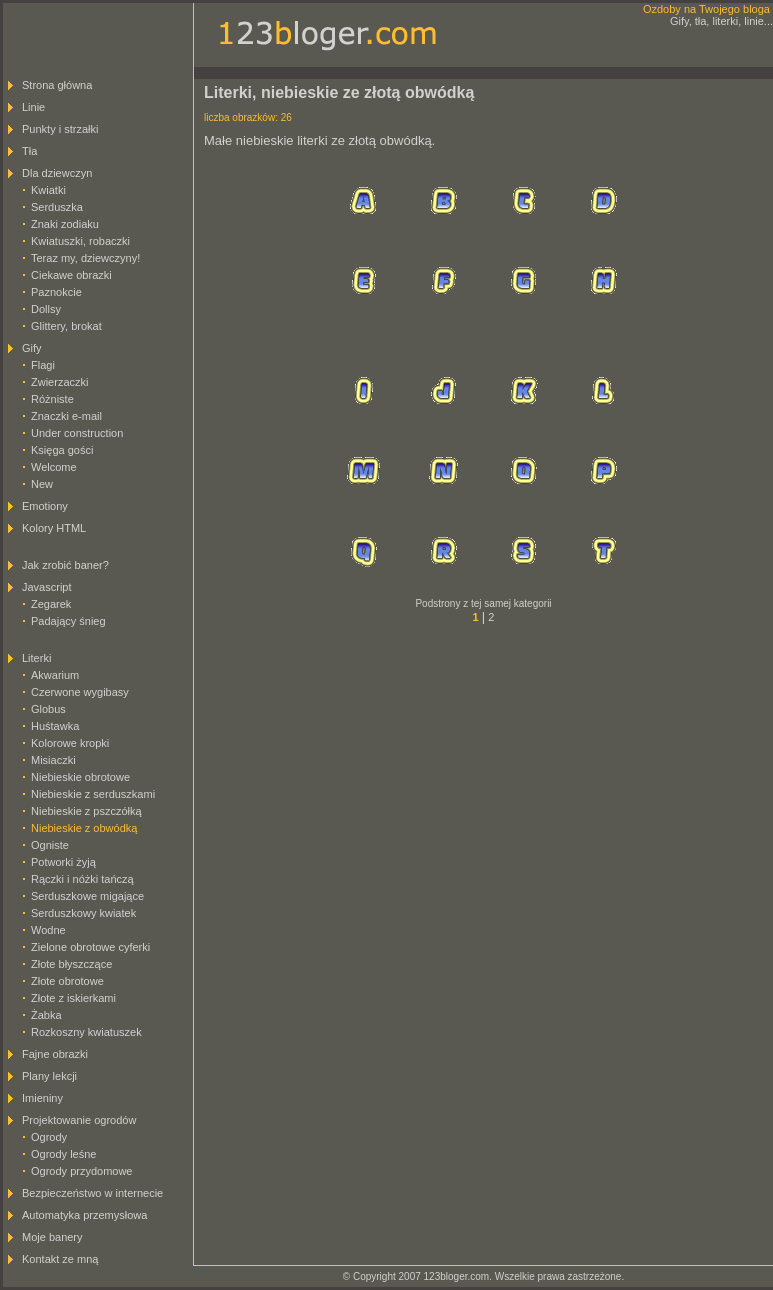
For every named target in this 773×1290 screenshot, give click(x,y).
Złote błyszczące (71, 964)
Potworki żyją (63, 862)
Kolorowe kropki (70, 743)
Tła (29, 151)
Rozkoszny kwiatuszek (86, 1032)
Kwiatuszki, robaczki (80, 241)
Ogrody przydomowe (82, 1171)
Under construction (77, 433)
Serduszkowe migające (87, 896)
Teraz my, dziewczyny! (85, 258)
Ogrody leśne (63, 1154)
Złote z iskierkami (73, 998)
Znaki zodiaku (65, 224)
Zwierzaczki (59, 382)
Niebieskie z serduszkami (93, 794)
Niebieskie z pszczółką (86, 811)
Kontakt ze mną (60, 1259)
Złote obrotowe (67, 981)
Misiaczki (53, 760)
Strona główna (57, 85)
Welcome (54, 467)
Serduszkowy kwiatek (83, 913)
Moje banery (52, 1237)
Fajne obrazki (55, 1054)
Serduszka (57, 207)
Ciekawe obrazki (71, 275)
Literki (36, 658)
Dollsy (46, 309)
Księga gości (62, 450)
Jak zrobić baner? (65, 565)
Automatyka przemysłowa (84, 1215)
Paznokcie (56, 292)
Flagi (43, 365)
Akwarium (55, 675)
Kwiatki (48, 190)
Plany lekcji (49, 1076)
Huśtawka (55, 726)
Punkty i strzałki (60, 129)
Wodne (48, 930)
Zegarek (51, 604)
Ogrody (49, 1137)
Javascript (47, 587)
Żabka (46, 1015)
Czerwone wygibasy (80, 692)
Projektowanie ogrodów (79, 1120)
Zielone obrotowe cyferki (90, 947)
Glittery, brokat (66, 326)
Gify (32, 348)
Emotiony (45, 506)
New (42, 484)
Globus (48, 709)
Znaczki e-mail (66, 416)
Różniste (52, 399)
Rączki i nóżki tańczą (82, 879)
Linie (33, 107)
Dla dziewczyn (57, 173)
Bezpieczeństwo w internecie (92, 1193)
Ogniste (50, 845)
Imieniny (42, 1098)
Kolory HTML (54, 528)
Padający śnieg (68, 621)
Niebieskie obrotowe (80, 777)
